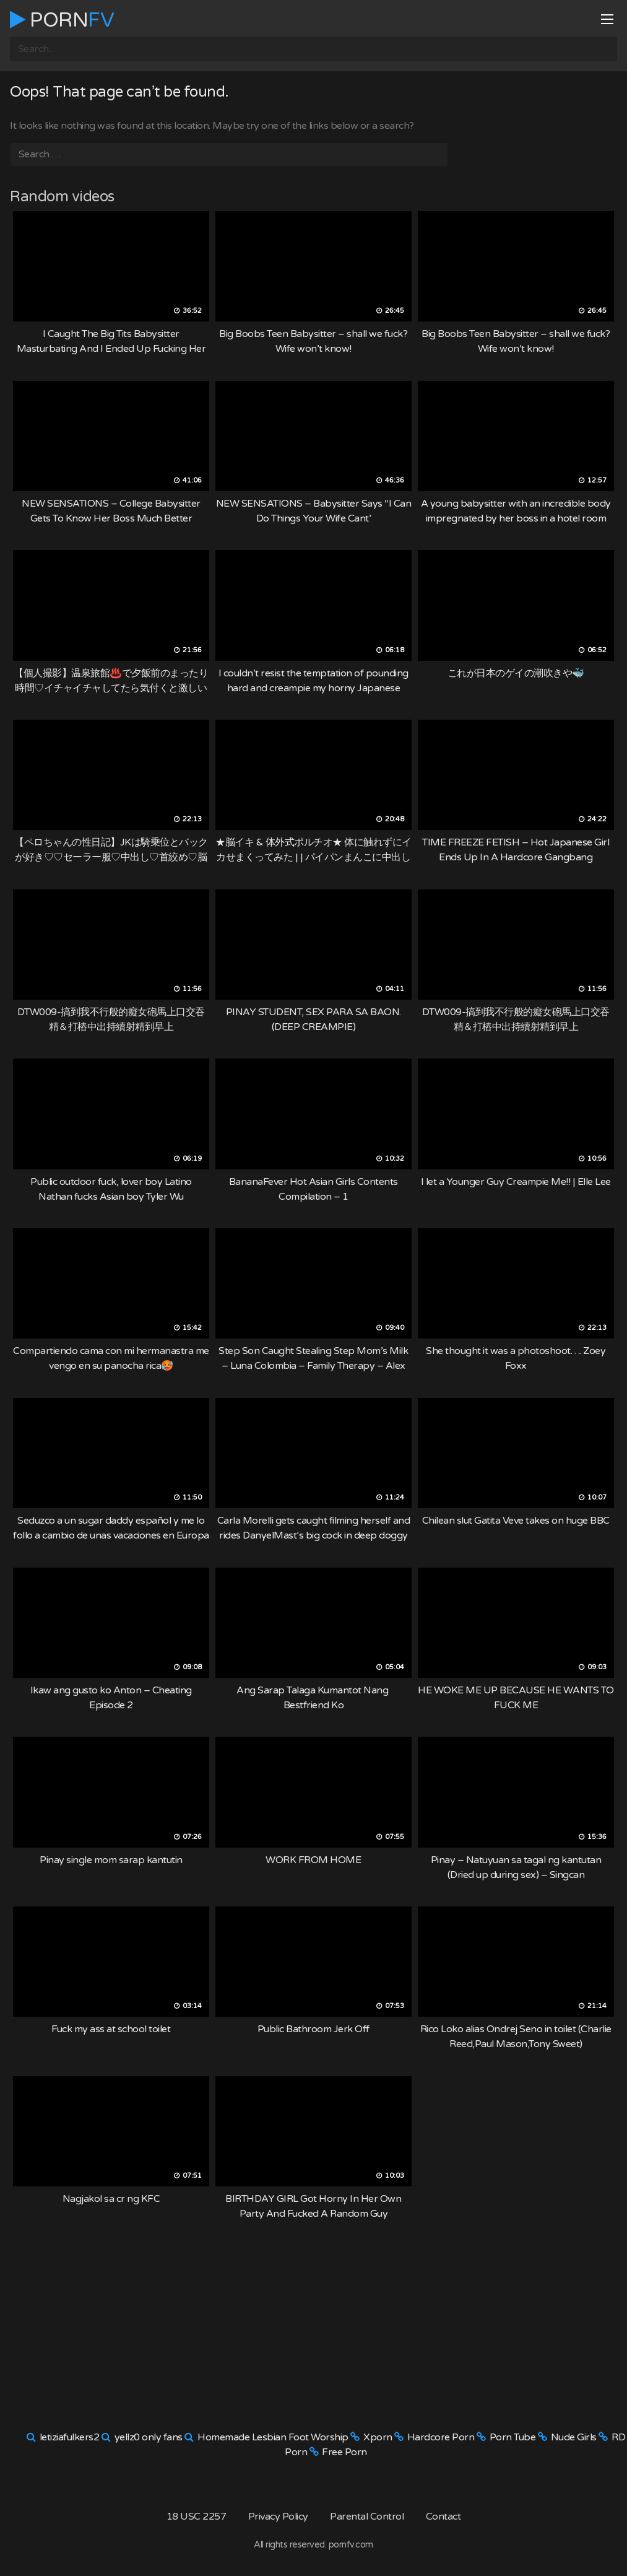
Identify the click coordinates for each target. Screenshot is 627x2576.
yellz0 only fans (149, 2437)
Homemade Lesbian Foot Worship (272, 2437)
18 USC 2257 (196, 2516)
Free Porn (344, 2452)
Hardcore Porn (441, 2437)
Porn (62, 20)
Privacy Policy (278, 2516)
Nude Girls (574, 2437)
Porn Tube (513, 2437)
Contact (443, 2516)
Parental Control (367, 2516)
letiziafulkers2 (70, 2437)
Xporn (377, 2437)
